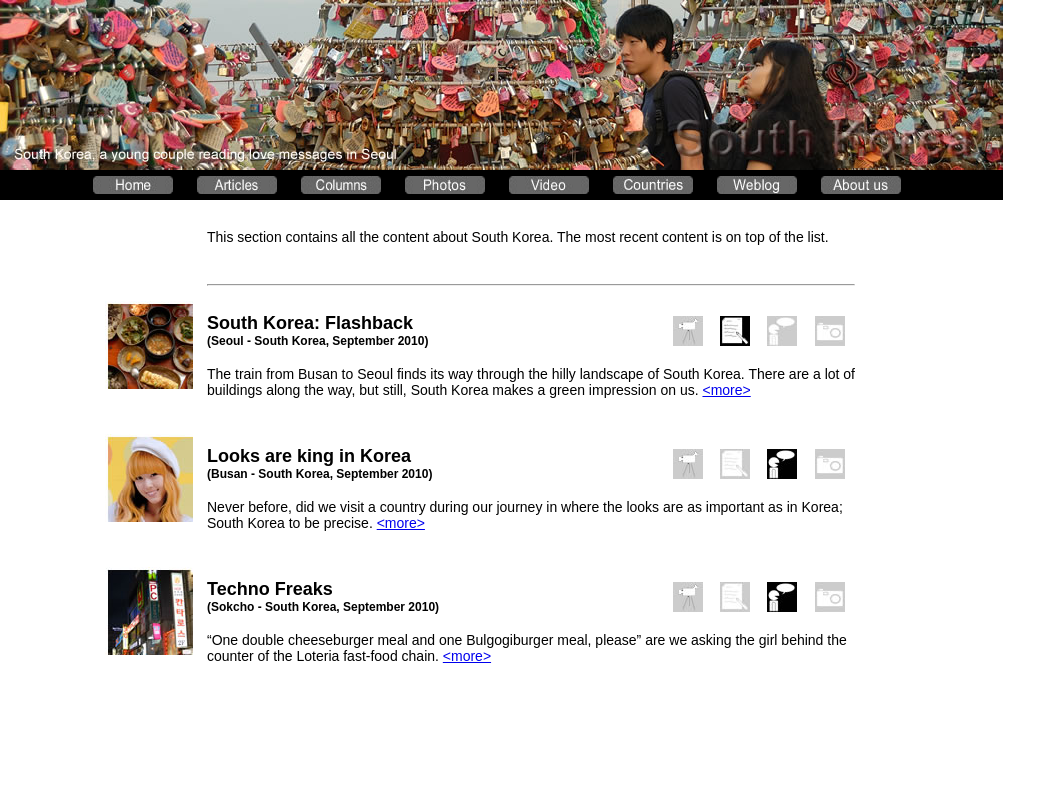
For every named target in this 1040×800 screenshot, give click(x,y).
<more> (726, 390)
